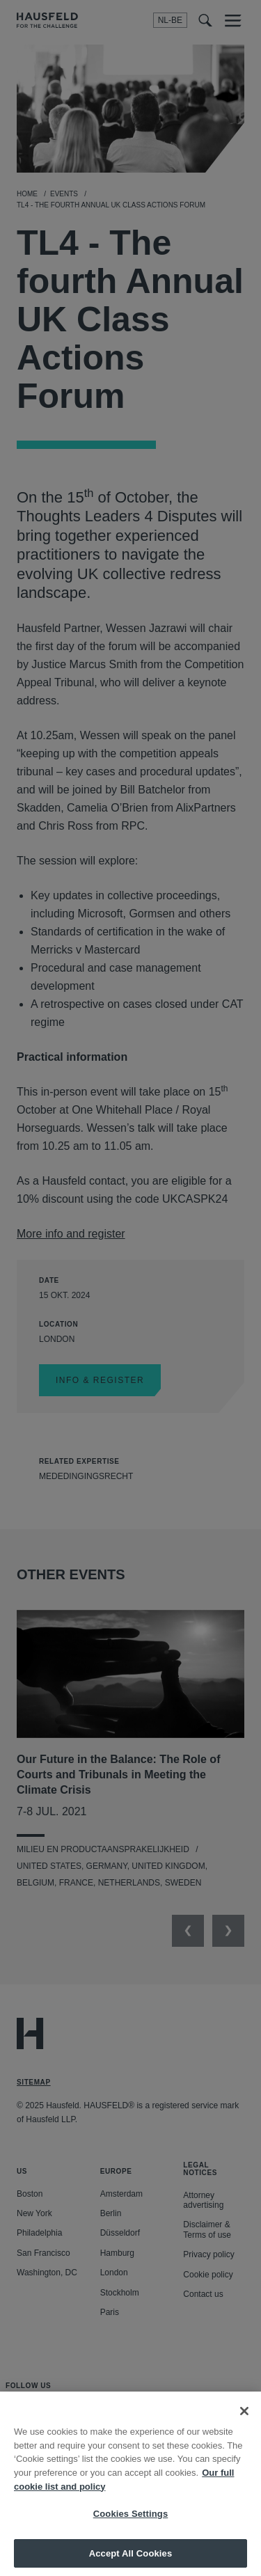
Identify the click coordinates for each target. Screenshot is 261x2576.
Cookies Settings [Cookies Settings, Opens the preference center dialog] (130, 2525)
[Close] (244, 2422)
